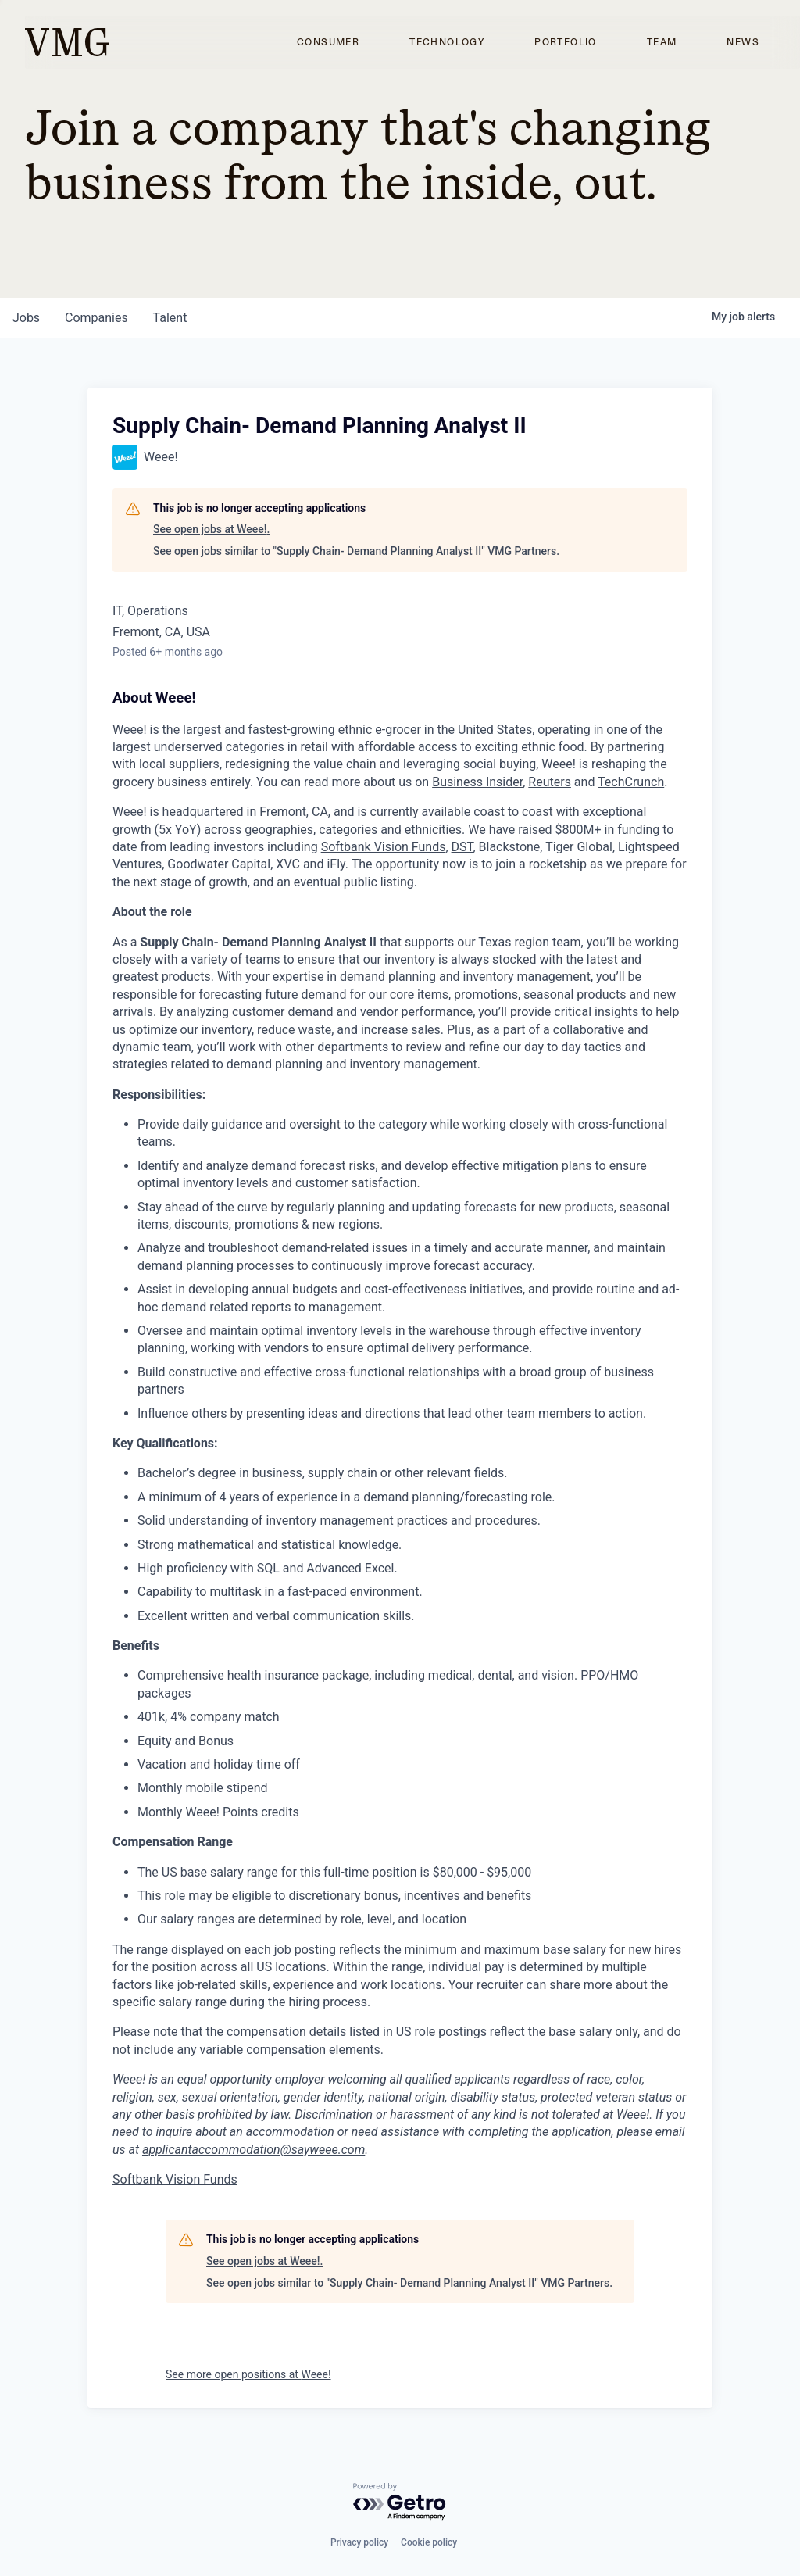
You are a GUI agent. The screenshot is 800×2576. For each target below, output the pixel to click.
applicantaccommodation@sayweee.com (253, 2149)
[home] (67, 42)
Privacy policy (359, 2542)
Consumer (328, 42)
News (743, 42)
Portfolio (565, 42)
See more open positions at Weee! (248, 2374)
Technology (446, 42)
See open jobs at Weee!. (211, 529)
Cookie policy (429, 2542)
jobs (26, 317)
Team (662, 42)
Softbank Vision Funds (383, 846)
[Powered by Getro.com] (400, 2502)
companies (96, 317)
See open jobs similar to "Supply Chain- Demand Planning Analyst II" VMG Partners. (356, 551)
